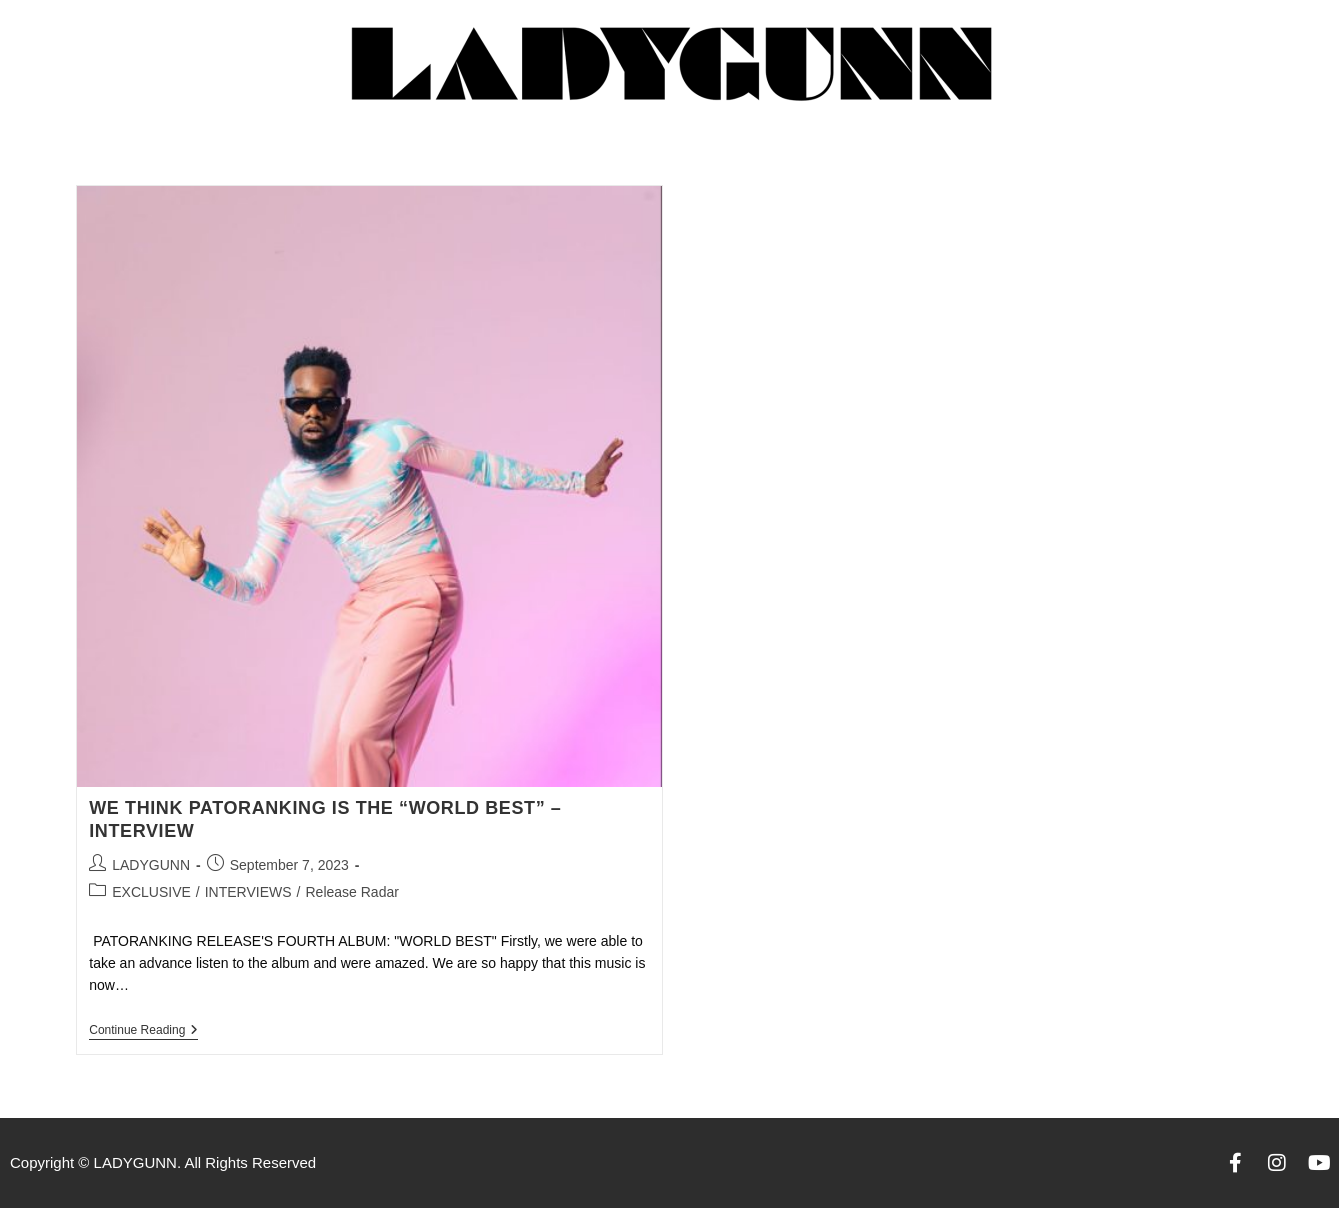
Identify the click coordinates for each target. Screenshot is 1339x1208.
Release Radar (352, 892)
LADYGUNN (151, 865)
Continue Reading (143, 1030)
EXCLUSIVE (151, 892)
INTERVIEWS (248, 892)
